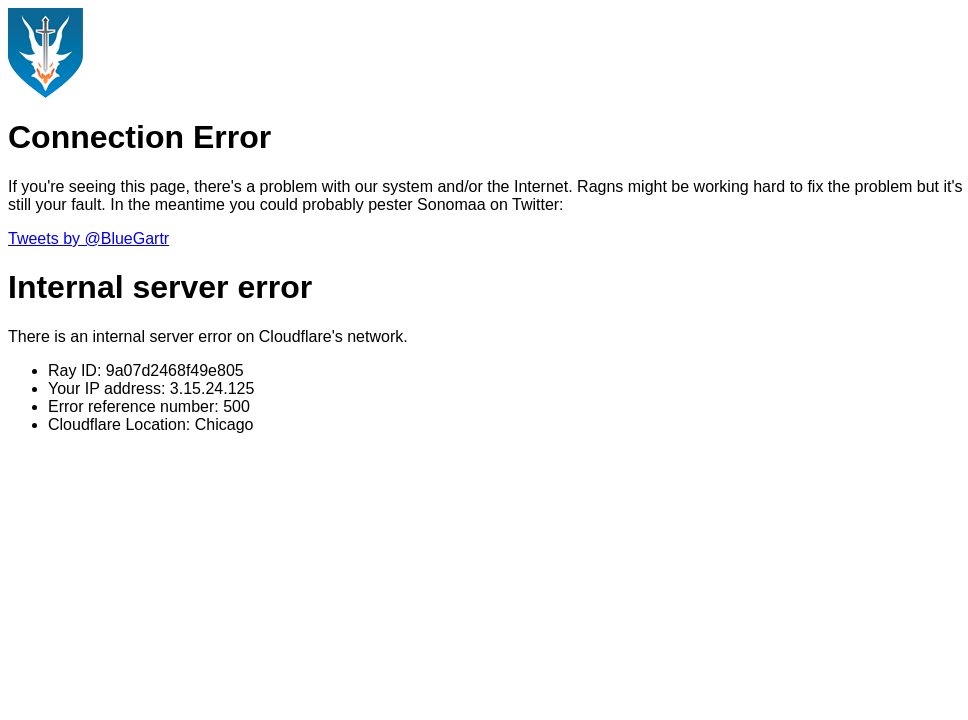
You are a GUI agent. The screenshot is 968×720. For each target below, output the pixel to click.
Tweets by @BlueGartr (88, 238)
